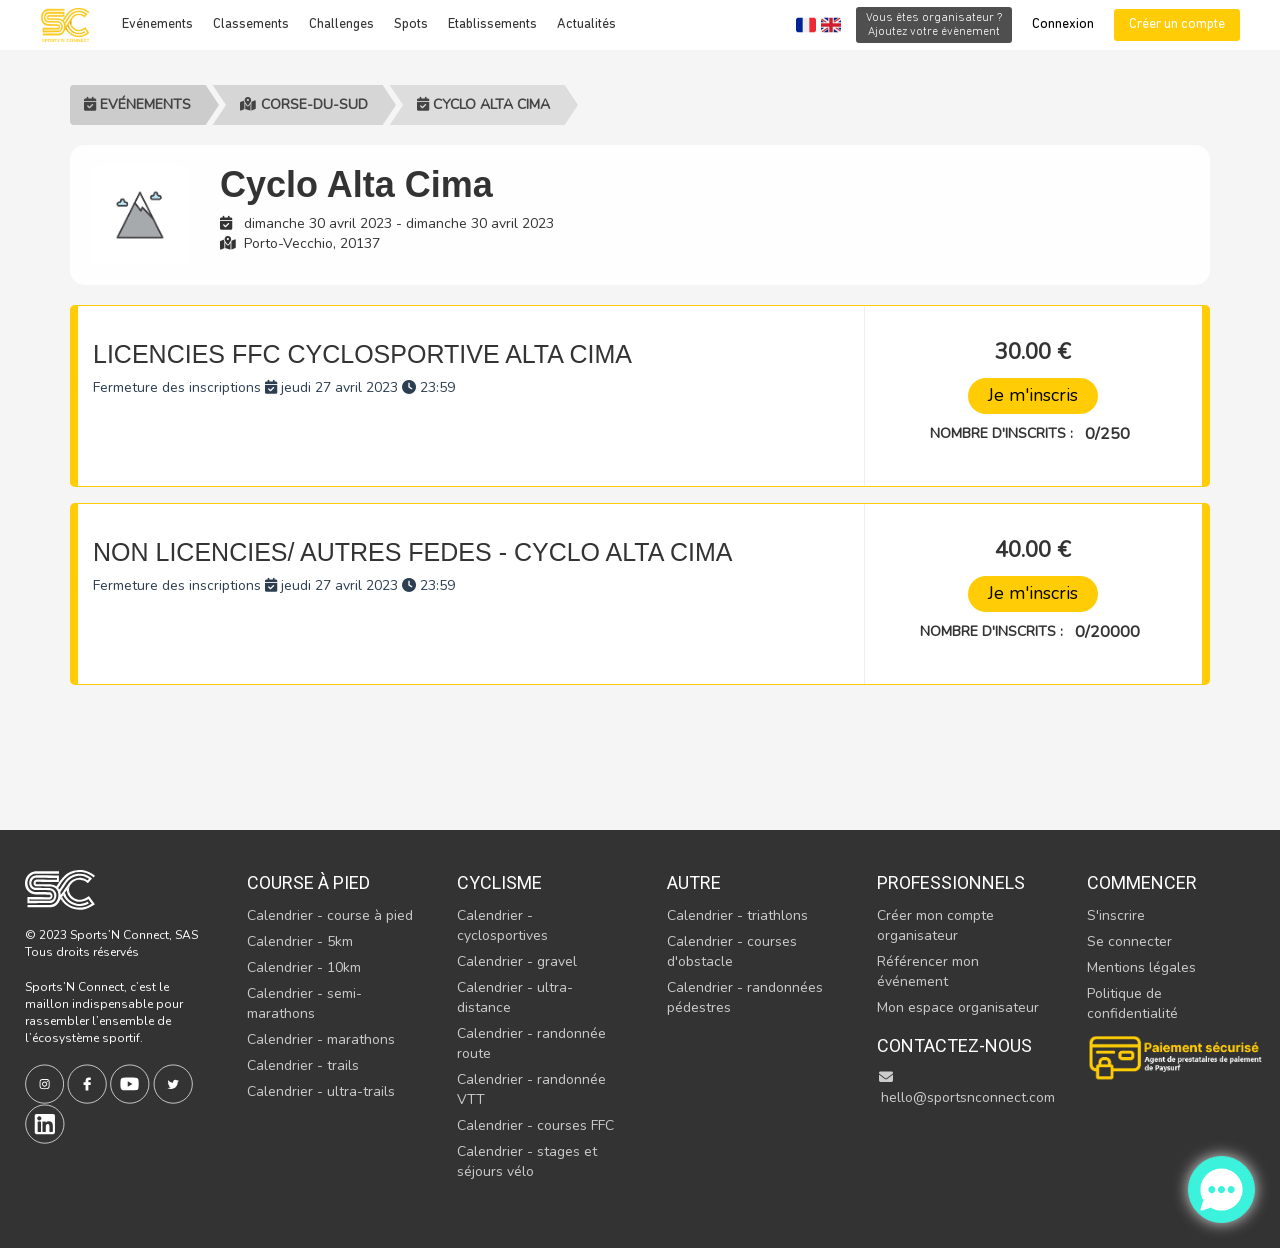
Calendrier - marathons (321, 1039)
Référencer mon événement (928, 971)
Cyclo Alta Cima (483, 104)
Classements (251, 24)
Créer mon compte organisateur (935, 925)
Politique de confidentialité (1132, 1003)
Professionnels (951, 882)
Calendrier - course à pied (330, 915)
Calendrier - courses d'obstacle (732, 951)
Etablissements (492, 24)
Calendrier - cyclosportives (502, 925)
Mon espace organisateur (958, 1007)
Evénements (157, 24)
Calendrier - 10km (304, 967)
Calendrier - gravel (517, 961)
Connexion (1063, 24)
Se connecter (1129, 941)
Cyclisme (499, 882)
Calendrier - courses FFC (535, 1125)
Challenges (341, 24)
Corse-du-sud (304, 104)
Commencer (1142, 882)
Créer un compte (1177, 24)
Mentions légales (1141, 967)
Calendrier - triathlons (737, 915)
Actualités (586, 24)
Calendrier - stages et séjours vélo (527, 1161)
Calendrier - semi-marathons (304, 1003)
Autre (694, 882)
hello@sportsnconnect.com (966, 1088)
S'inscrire (1116, 915)
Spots (411, 24)
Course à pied (308, 882)
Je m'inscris (1033, 395)
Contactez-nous (954, 1045)
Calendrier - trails (303, 1065)
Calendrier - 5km (300, 941)
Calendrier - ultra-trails (321, 1091)
